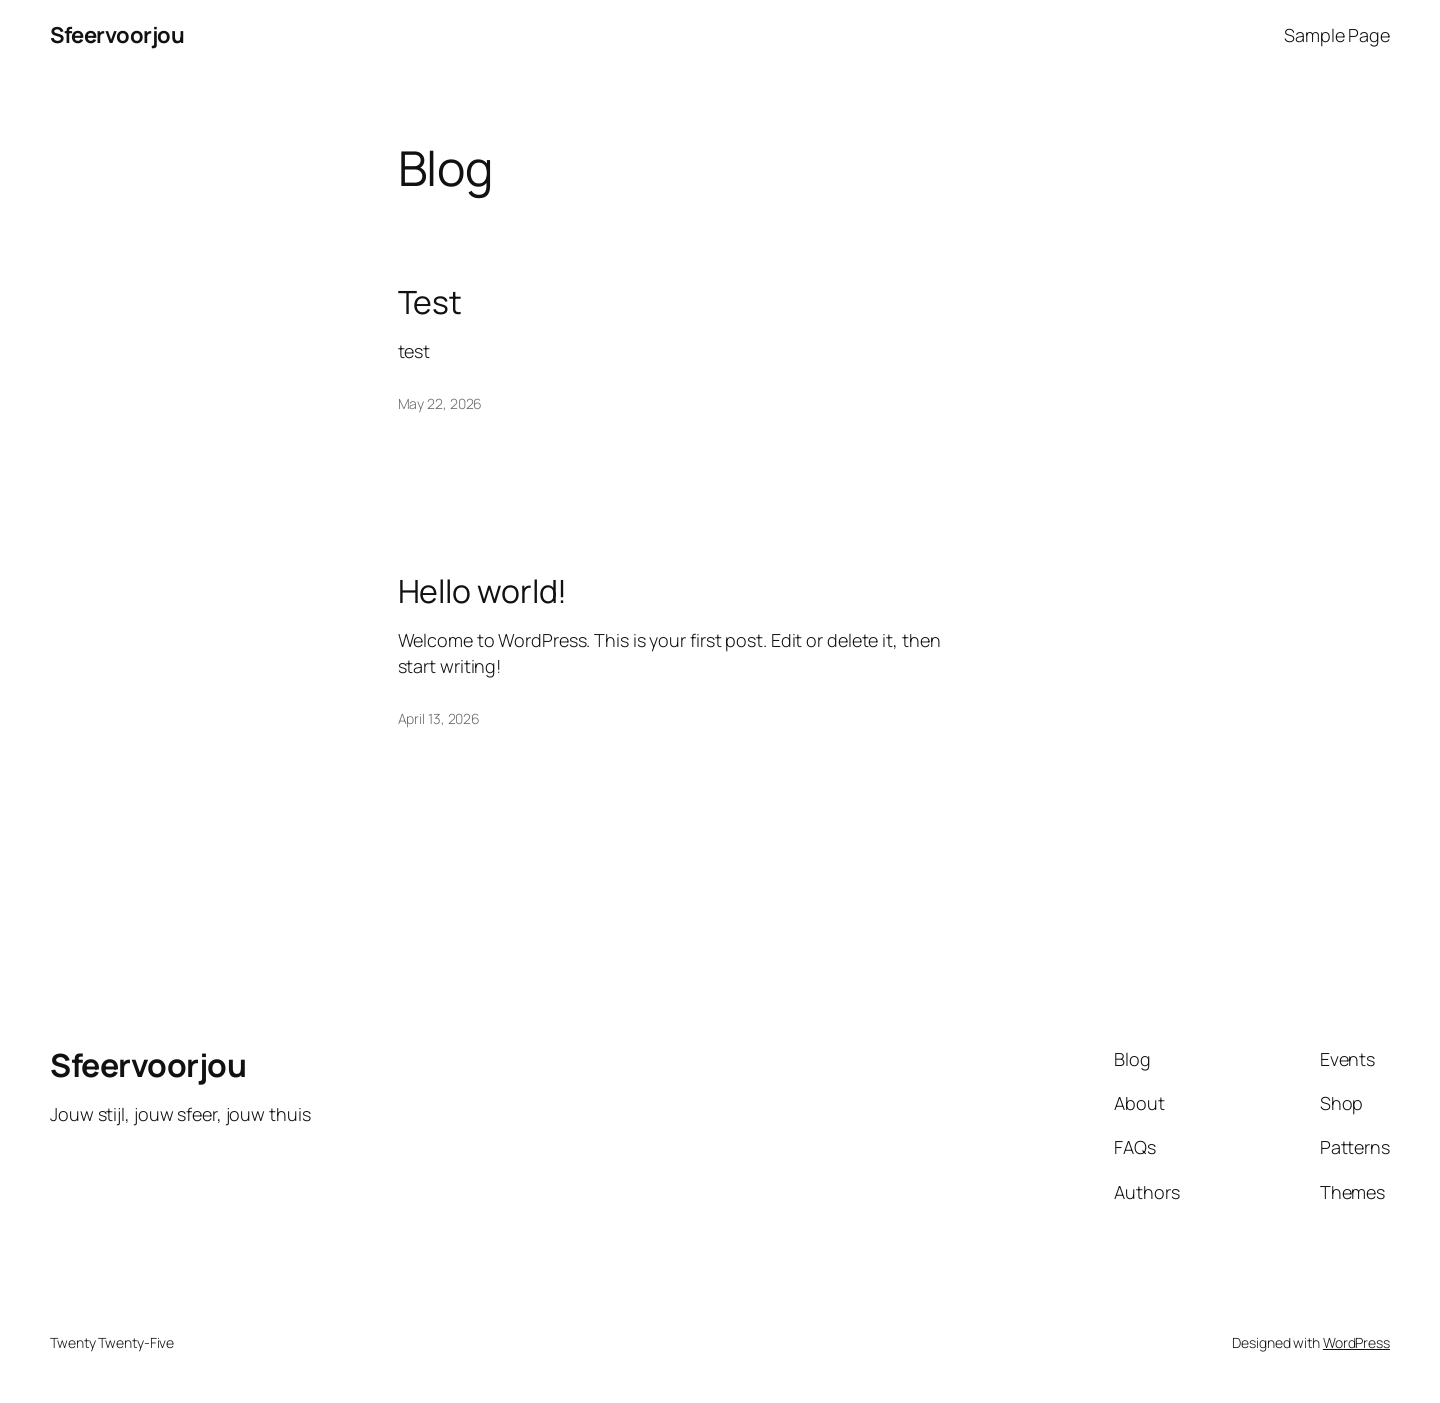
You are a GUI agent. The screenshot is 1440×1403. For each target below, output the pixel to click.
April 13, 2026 (439, 718)
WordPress (1356, 1342)
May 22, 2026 (440, 403)
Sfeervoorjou (117, 35)
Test (430, 302)
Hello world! (483, 591)
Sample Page (1337, 35)
